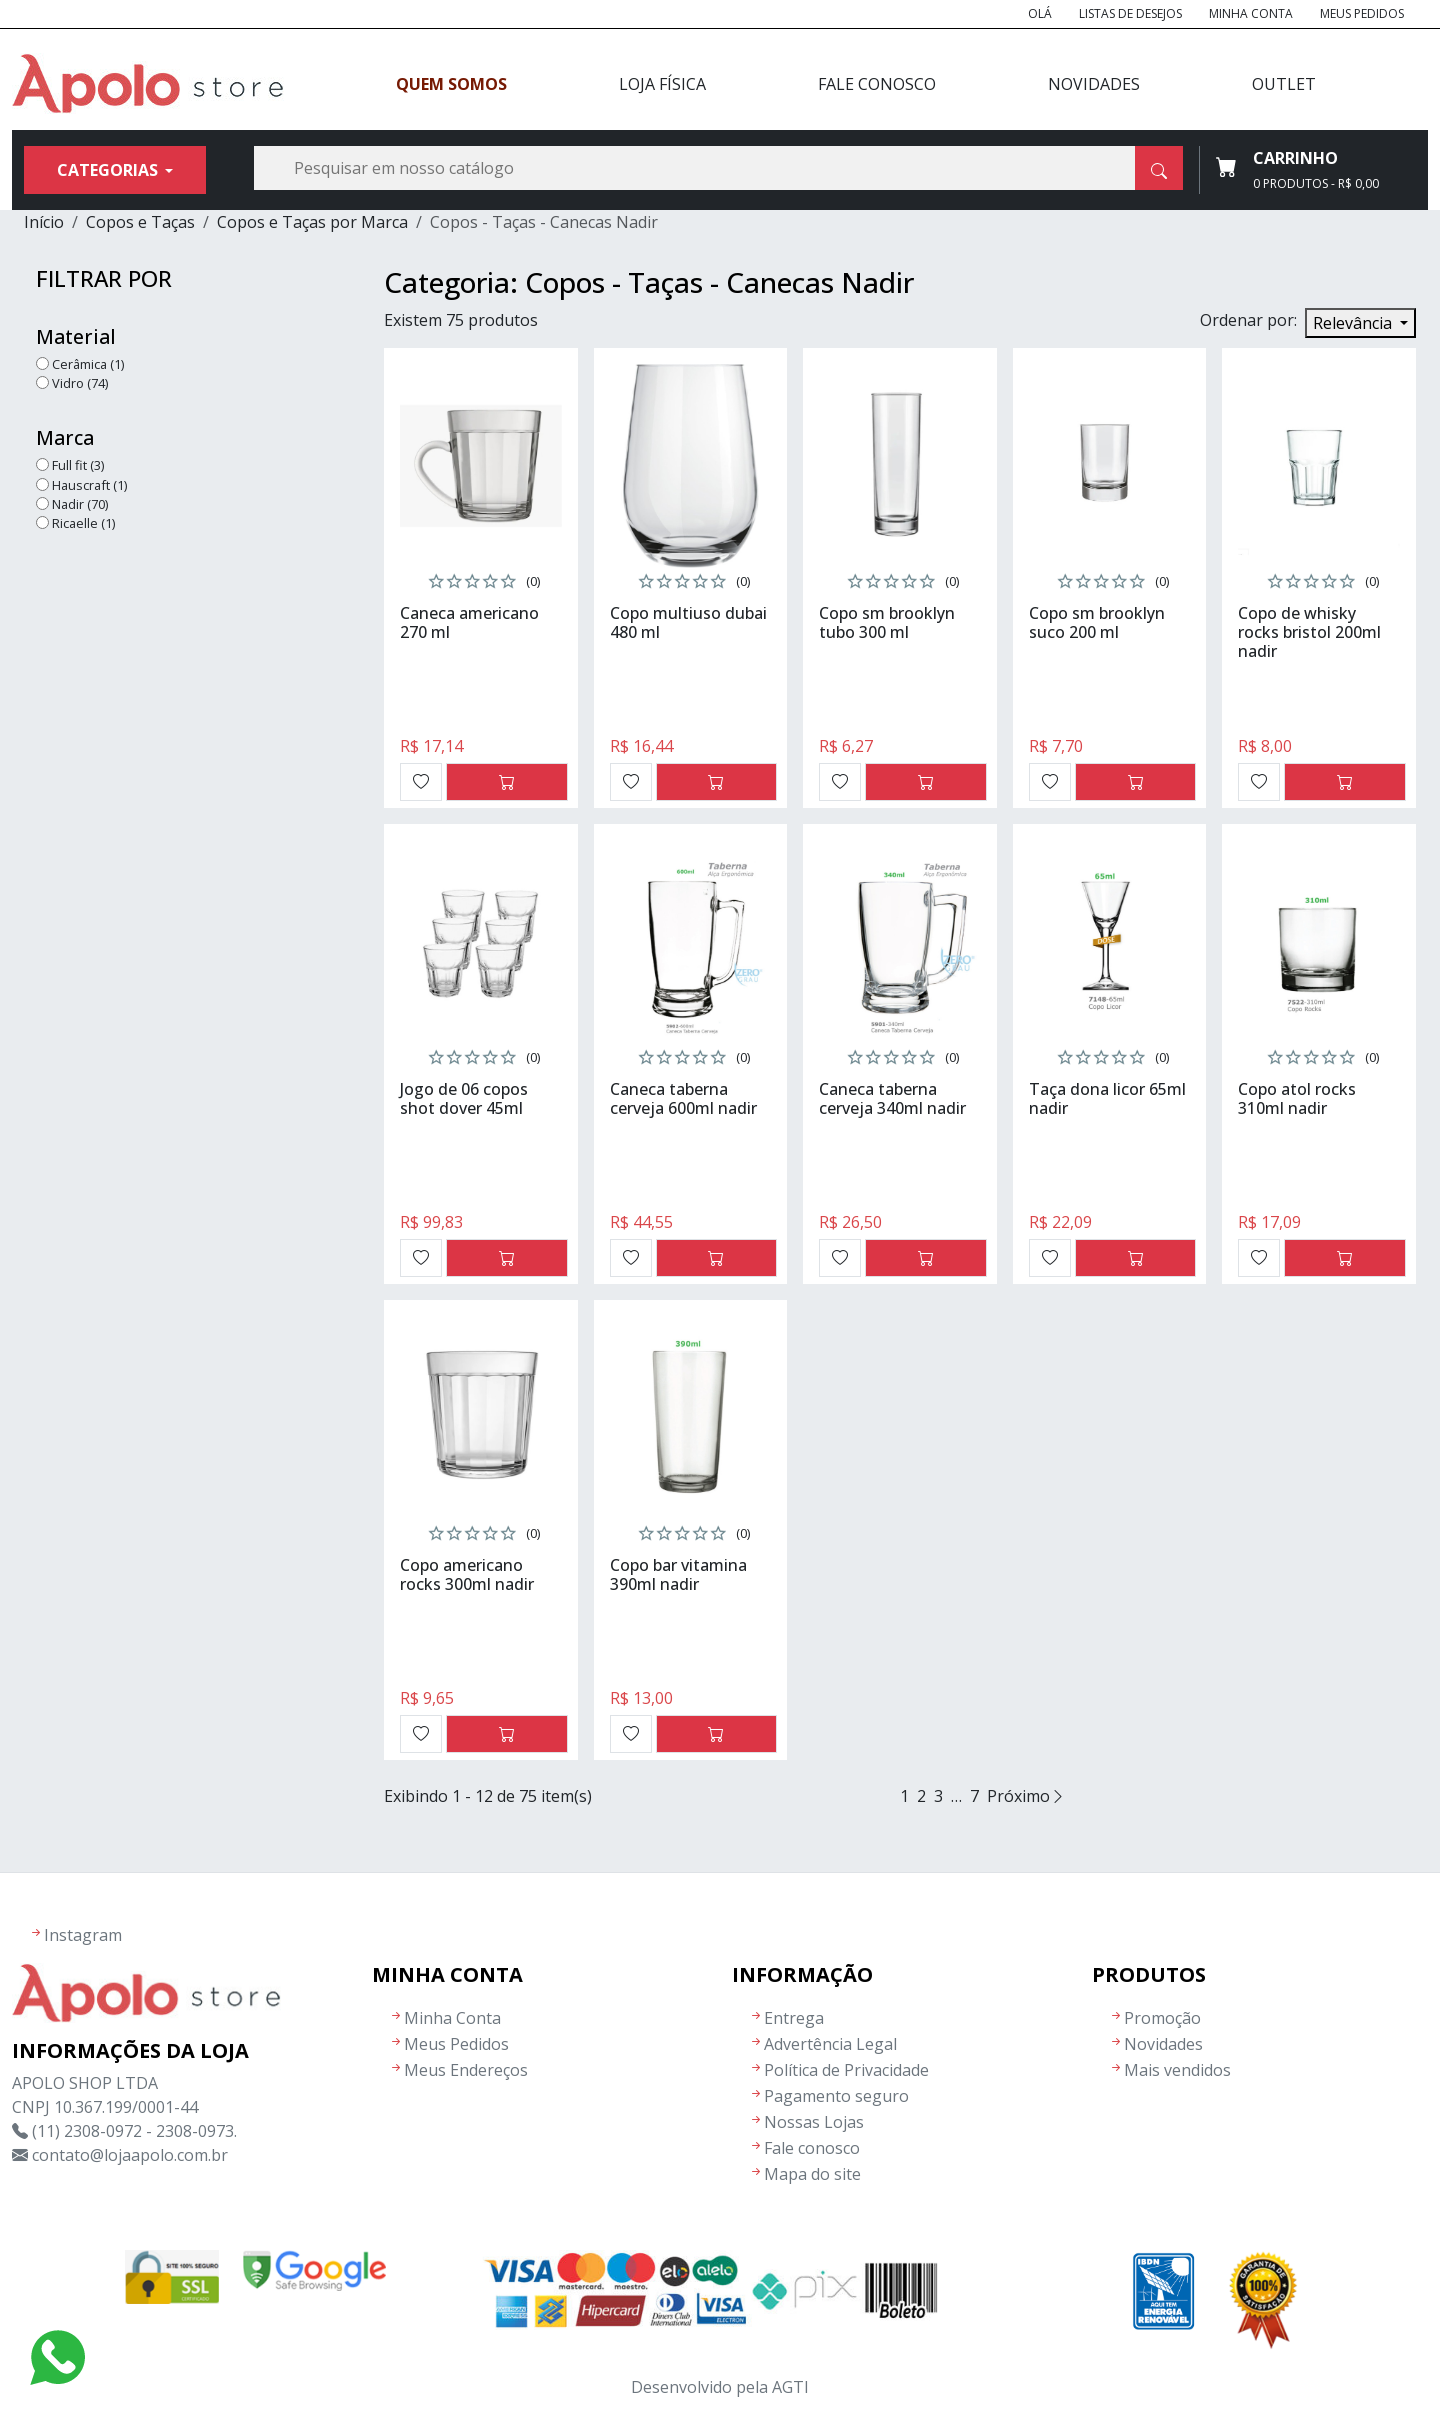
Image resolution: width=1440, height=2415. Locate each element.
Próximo (1026, 1796)
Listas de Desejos (1130, 13)
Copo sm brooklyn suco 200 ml (1097, 622)
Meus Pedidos (1362, 13)
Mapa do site (812, 2174)
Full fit (78, 465)
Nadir (80, 504)
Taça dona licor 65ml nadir (1107, 1098)
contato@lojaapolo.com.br (130, 2155)
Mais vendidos (1177, 2070)
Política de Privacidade (846, 2070)
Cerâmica (88, 364)
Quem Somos (451, 84)
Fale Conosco (877, 84)
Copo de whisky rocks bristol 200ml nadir (1309, 632)
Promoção (1162, 2018)
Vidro (80, 383)
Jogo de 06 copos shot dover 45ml (464, 1098)
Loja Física (662, 84)
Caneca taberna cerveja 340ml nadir (892, 1098)
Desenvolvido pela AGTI (720, 2387)
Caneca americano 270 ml (469, 622)
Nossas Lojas (814, 2122)
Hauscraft (89, 485)
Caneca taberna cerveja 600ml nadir (683, 1098)
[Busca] (718, 168)
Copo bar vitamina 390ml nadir (678, 1574)
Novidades (1094, 84)
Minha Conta (1251, 13)
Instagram (83, 1935)
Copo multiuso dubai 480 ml (688, 622)
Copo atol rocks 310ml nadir (1297, 1098)
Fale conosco (812, 2148)
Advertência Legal (830, 2044)
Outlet (1284, 84)
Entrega (794, 2018)
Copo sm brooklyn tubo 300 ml (887, 622)
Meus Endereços (466, 2070)
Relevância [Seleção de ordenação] (1354, 323)
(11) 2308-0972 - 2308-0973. (134, 2131)
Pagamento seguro (836, 2096)
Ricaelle (83, 523)
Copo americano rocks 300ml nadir (467, 1574)
